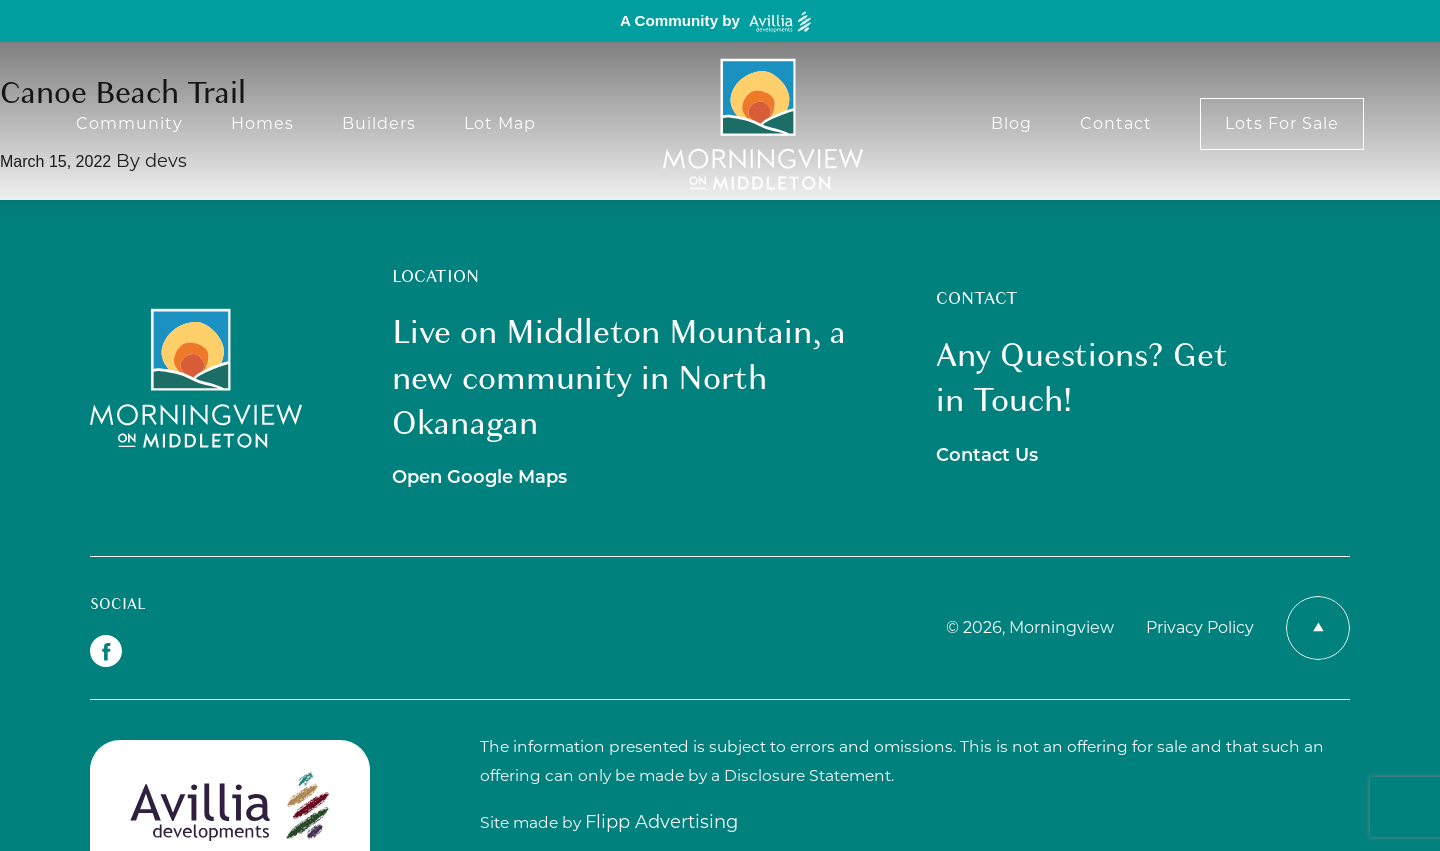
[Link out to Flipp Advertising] (661, 823)
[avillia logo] (230, 806)
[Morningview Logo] (196, 378)
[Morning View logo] (763, 124)
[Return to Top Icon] (1318, 628)
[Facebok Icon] (106, 651)
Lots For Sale (1282, 123)
